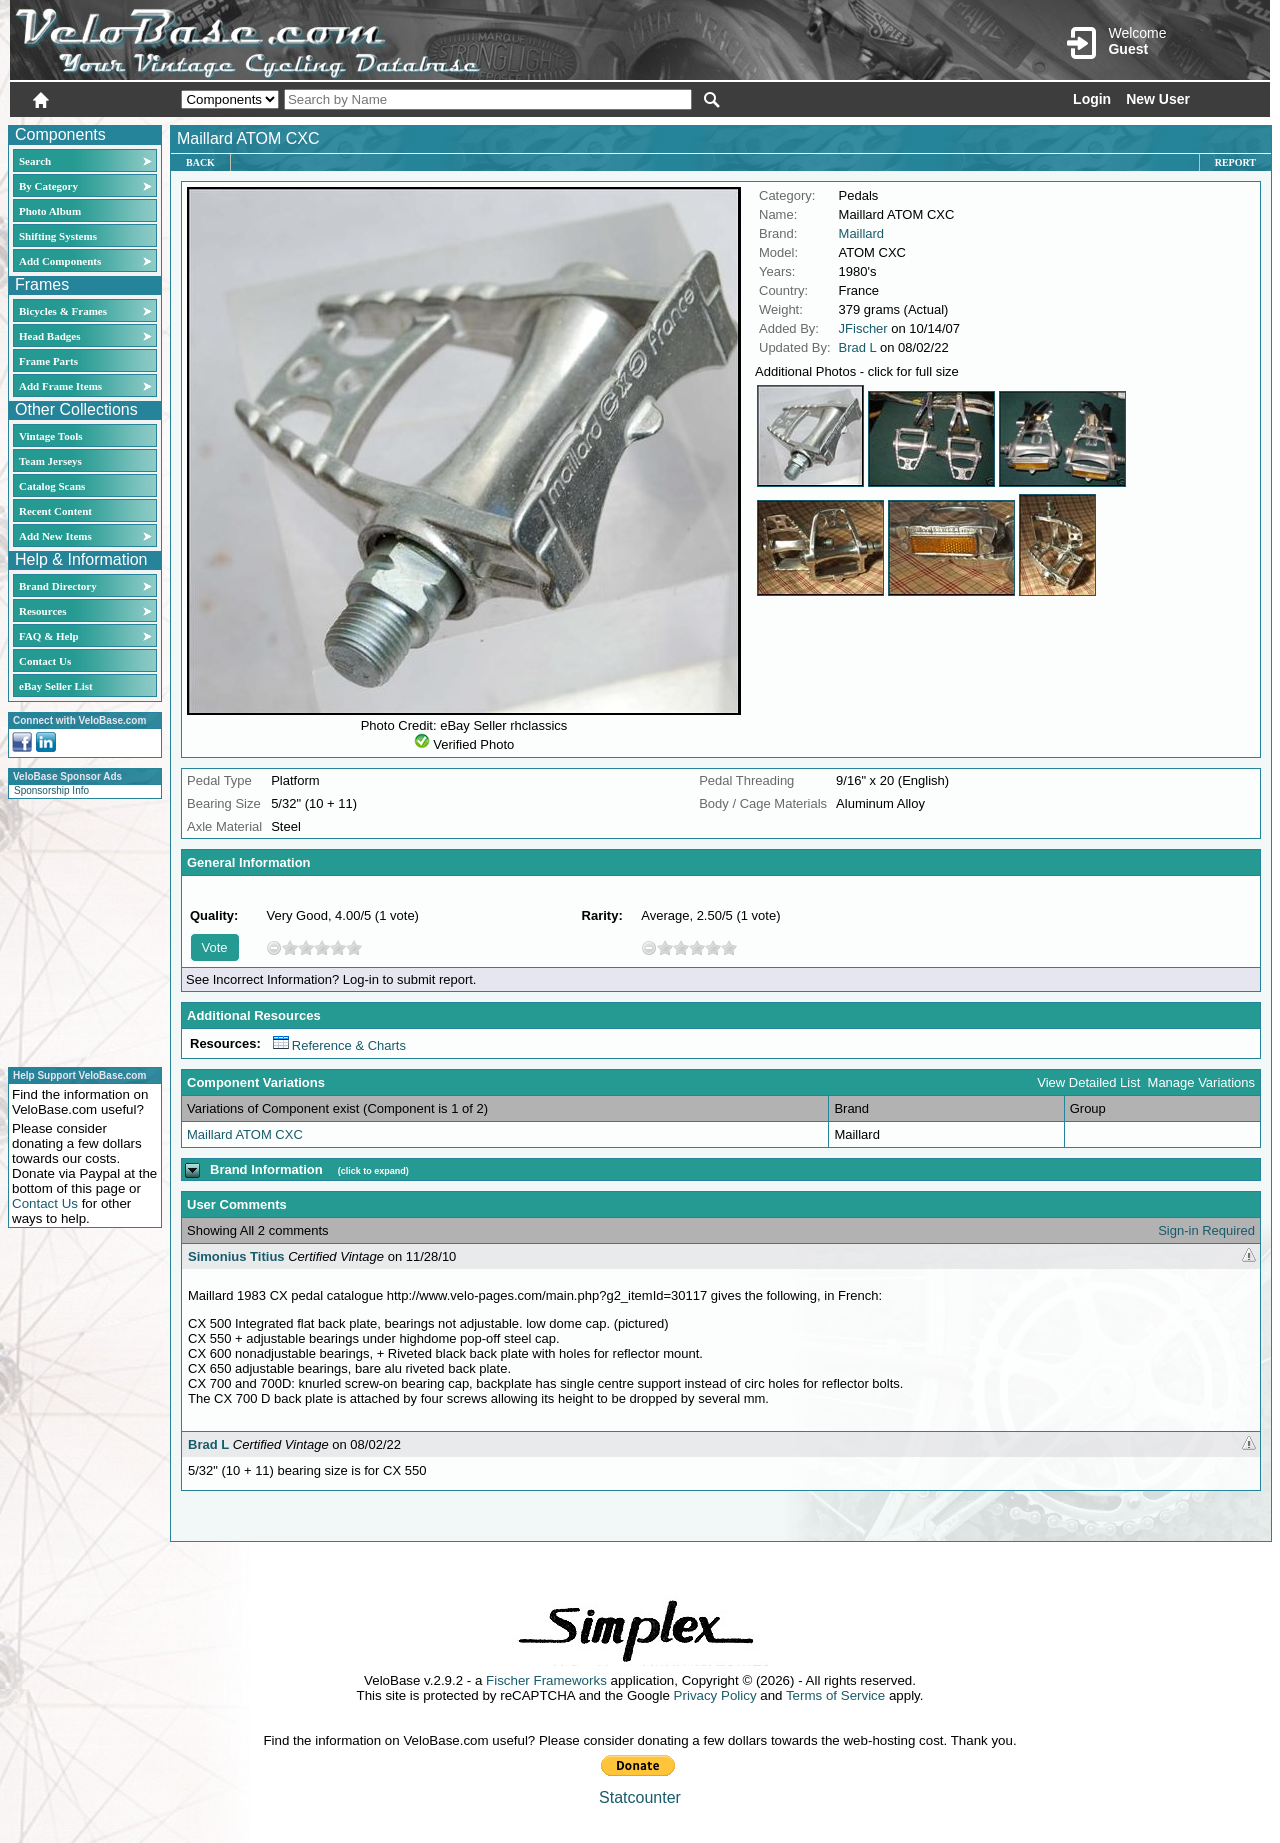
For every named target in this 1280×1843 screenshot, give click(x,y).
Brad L (858, 347)
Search (35, 161)
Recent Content (55, 511)
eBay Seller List (56, 686)
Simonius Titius (236, 1256)
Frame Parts (48, 361)
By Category (48, 186)
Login (1092, 99)
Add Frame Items (60, 386)
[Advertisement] (79, 930)
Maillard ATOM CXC (245, 1134)
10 (354, 947)
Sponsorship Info (51, 790)
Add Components (60, 261)
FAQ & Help (49, 636)
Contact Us (45, 661)
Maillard (862, 233)
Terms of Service (835, 1695)
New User (1158, 99)
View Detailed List (1088, 1082)
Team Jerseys (50, 461)
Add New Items (55, 536)
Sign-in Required (1206, 1230)
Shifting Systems (58, 236)
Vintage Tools (50, 436)
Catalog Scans (52, 486)
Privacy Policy (715, 1695)
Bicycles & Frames (64, 311)
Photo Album (50, 211)
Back (200, 162)
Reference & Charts (339, 1045)
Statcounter (640, 1797)
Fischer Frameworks (546, 1680)
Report (1235, 162)
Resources (42, 611)
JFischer (863, 328)
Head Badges (49, 336)
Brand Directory (58, 586)
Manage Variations (1201, 1082)
